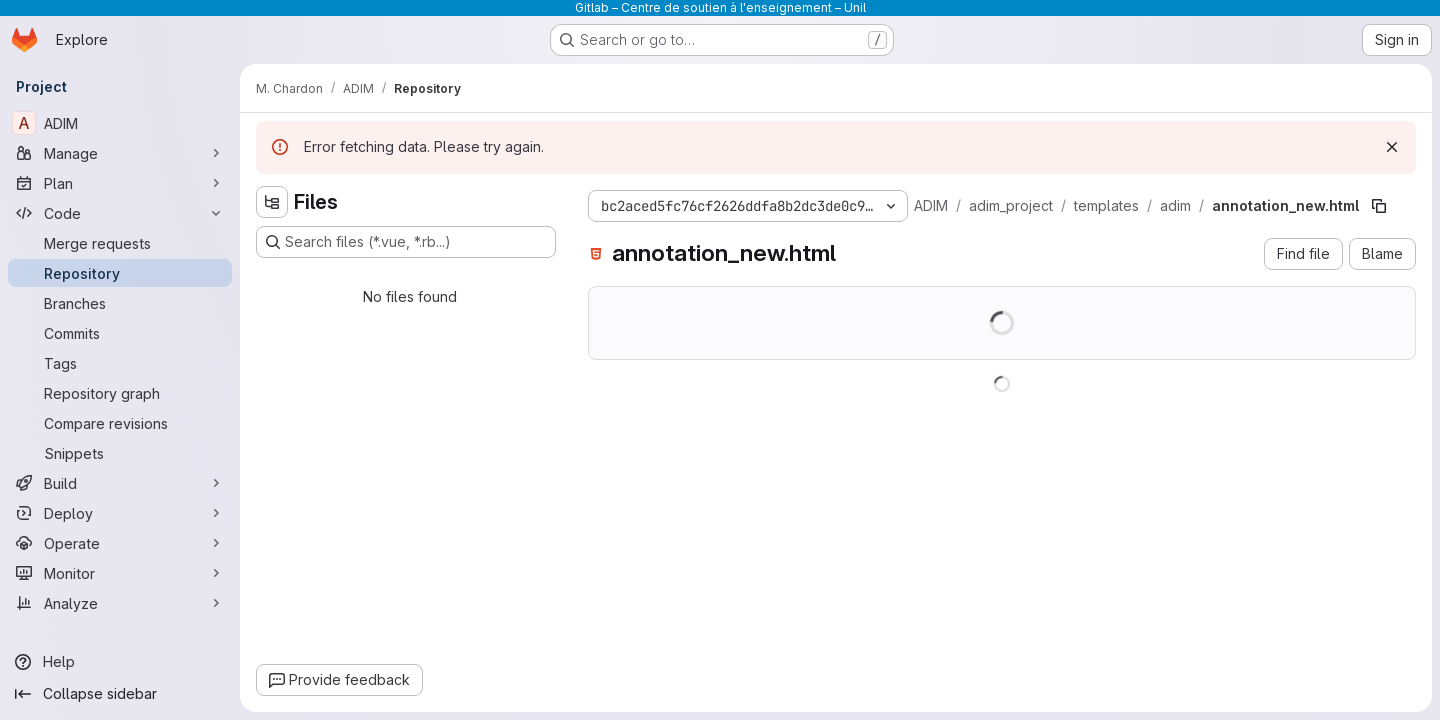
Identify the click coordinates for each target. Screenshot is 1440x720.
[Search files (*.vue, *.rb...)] (406, 242)
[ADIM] (120, 123)
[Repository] (120, 273)
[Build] (120, 483)
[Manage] (120, 153)
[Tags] (120, 363)
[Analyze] (120, 603)
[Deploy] (120, 513)
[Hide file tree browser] (272, 202)
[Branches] (120, 303)
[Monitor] (120, 573)
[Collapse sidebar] (120, 694)
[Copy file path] (1379, 206)
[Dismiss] (1392, 147)
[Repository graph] (120, 393)
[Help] (120, 662)
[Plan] (120, 183)
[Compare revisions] (120, 423)
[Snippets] (120, 453)
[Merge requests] (120, 243)
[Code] (120, 213)
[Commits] (120, 333)
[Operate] (120, 543)
